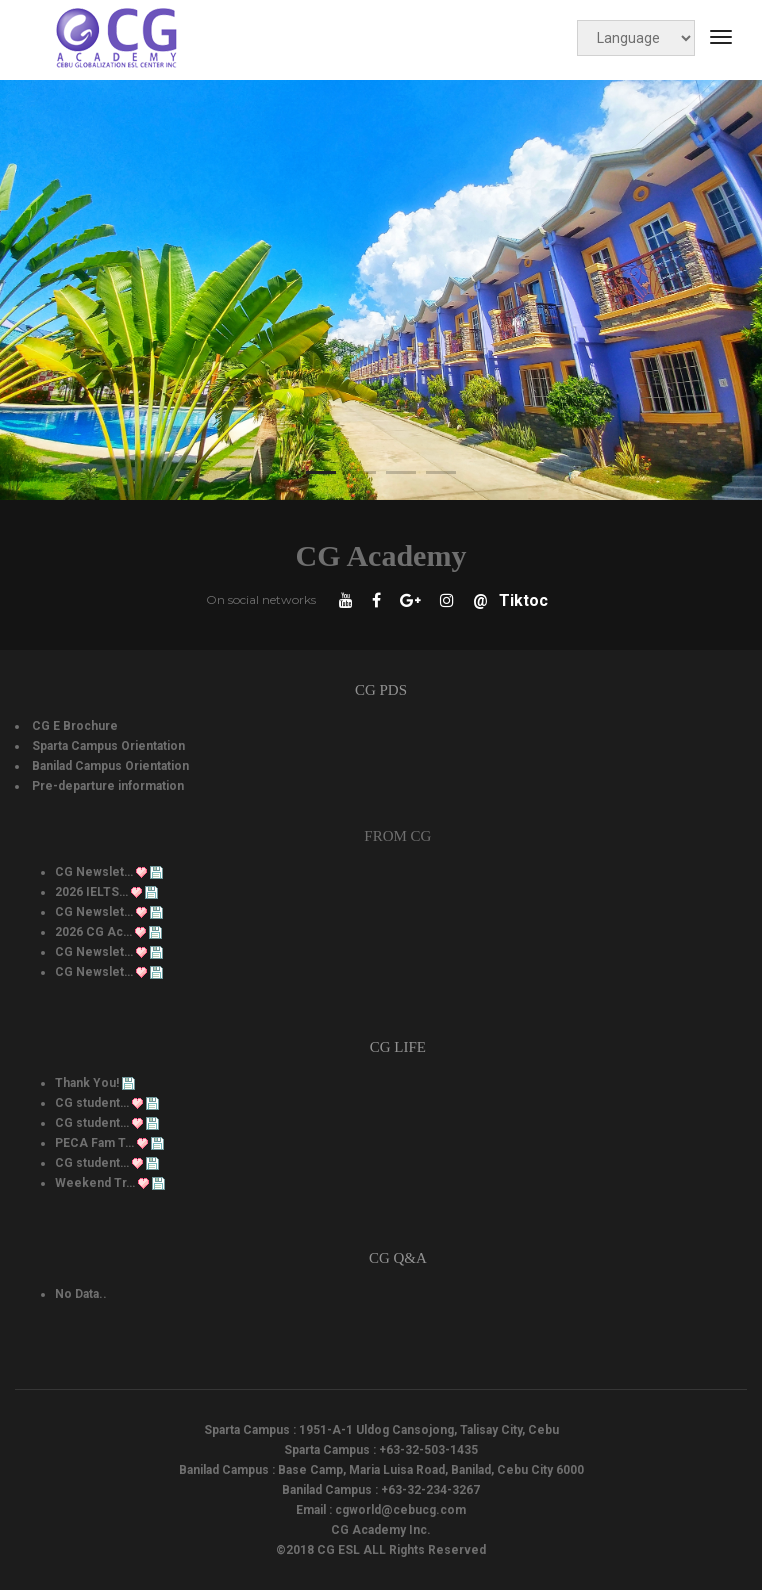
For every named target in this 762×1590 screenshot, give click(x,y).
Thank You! (87, 1083)
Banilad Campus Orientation (110, 766)
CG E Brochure (75, 726)
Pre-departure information (108, 786)
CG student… (92, 1103)
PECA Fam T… (94, 1143)
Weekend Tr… (95, 1183)
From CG (397, 836)
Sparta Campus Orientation (108, 746)
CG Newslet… (94, 872)
